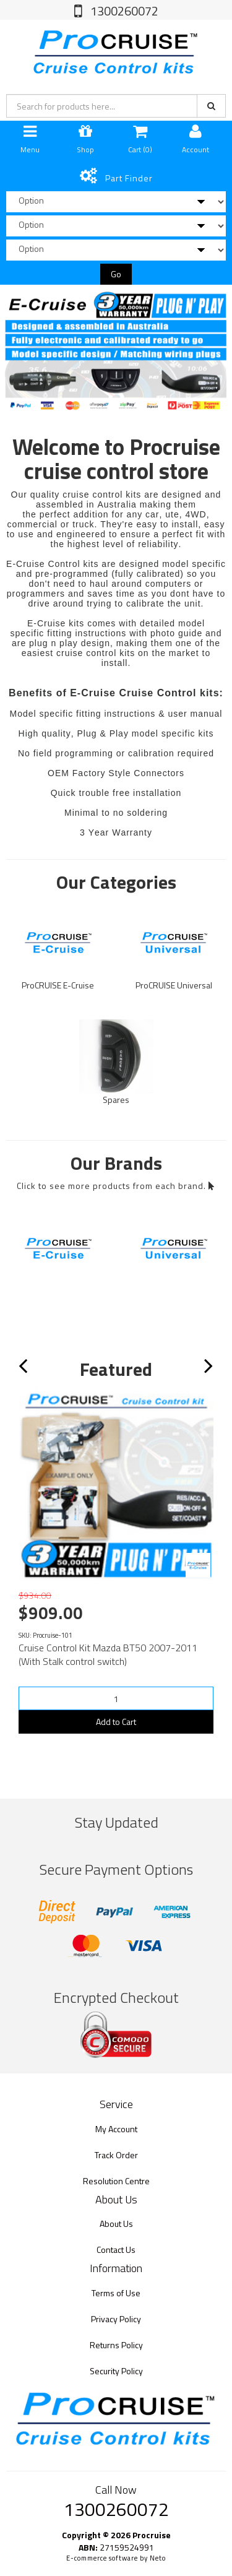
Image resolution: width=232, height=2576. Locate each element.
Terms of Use (116, 2292)
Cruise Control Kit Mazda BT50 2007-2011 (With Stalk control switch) (108, 1654)
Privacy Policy (116, 2318)
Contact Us (116, 2249)
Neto (158, 2558)
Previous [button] (30, 1370)
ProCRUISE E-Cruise (58, 985)
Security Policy (116, 2370)
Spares (116, 1100)
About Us (116, 2223)
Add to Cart (116, 1721)
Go (116, 273)
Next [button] (216, 1370)
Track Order (116, 2154)
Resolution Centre (116, 2180)
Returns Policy (116, 2344)
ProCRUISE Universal (173, 985)
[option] (116, 349)
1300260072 (123, 10)
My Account (116, 2128)
